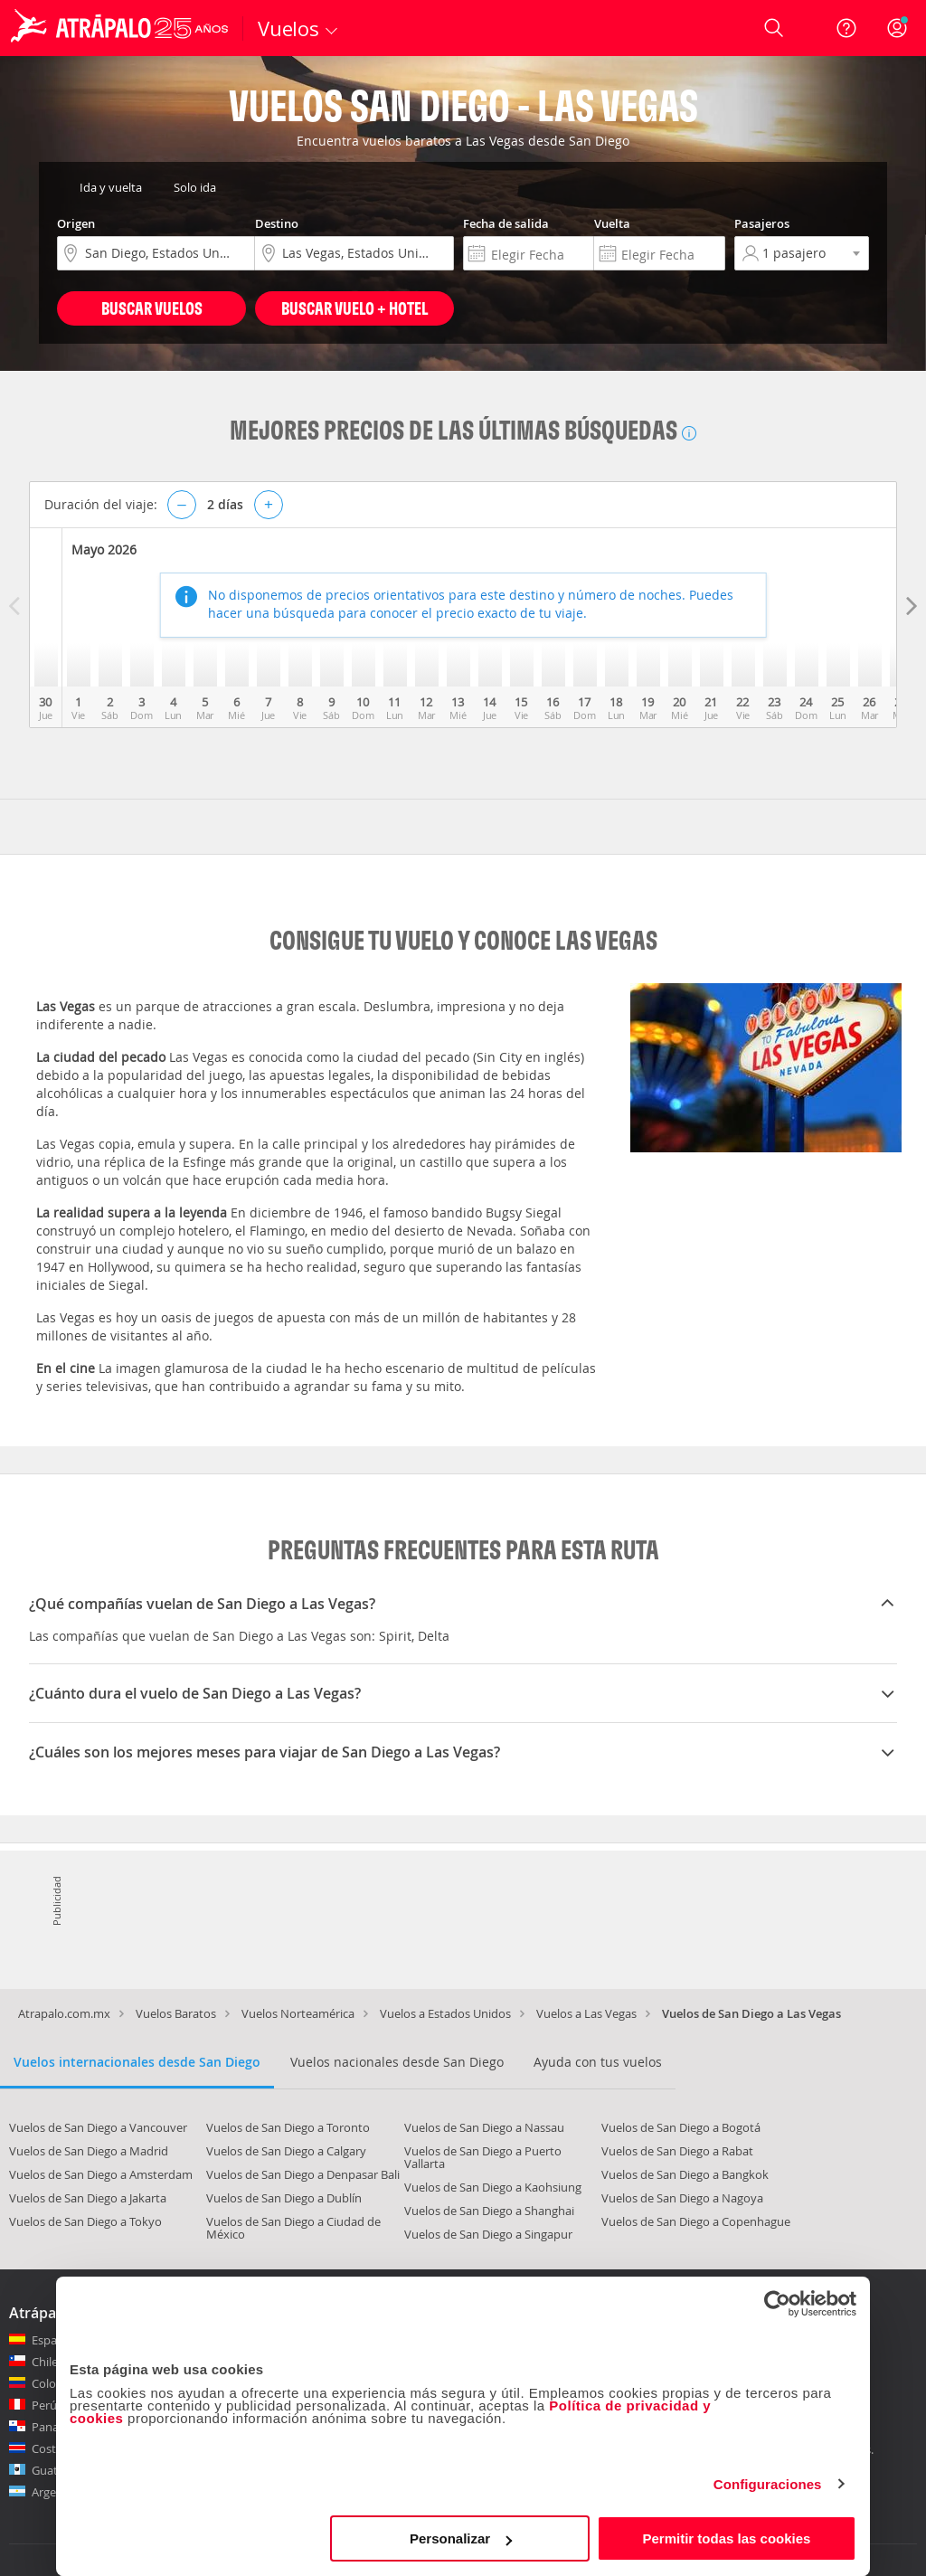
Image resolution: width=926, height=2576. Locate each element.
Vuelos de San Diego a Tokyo (85, 2221)
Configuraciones (767, 2484)
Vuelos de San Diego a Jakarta (87, 2198)
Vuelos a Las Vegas (586, 2013)
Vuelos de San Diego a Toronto (288, 2127)
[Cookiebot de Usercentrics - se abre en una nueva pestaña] (777, 2303)
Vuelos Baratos (176, 2013)
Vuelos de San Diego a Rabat (677, 2151)
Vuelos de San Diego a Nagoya (682, 2198)
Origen (76, 223)
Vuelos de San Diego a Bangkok (685, 2174)
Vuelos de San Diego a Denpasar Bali (303, 2174)
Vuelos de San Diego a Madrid (88, 2151)
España (51, 2340)
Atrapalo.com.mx (64, 2013)
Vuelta (612, 223)
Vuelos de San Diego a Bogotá (681, 2127)
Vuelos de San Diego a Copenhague (695, 2221)
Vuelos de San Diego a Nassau (484, 2127)
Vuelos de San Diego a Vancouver (98, 2127)
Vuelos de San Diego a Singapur (488, 2234)
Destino (276, 223)
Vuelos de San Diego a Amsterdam (101, 2174)
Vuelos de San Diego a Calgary (286, 2151)
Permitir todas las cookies (726, 2538)
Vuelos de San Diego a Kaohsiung (492, 2187)
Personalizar (461, 2538)
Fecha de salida (506, 223)
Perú (44, 2405)
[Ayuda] (846, 28)
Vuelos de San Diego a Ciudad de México (293, 2227)
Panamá (54, 2427)
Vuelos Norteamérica (297, 2013)
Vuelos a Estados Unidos (445, 2013)
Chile (45, 2361)
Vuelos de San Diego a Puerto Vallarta (483, 2157)
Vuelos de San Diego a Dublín (284, 2198)
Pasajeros (761, 223)
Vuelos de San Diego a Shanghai (489, 2210)
